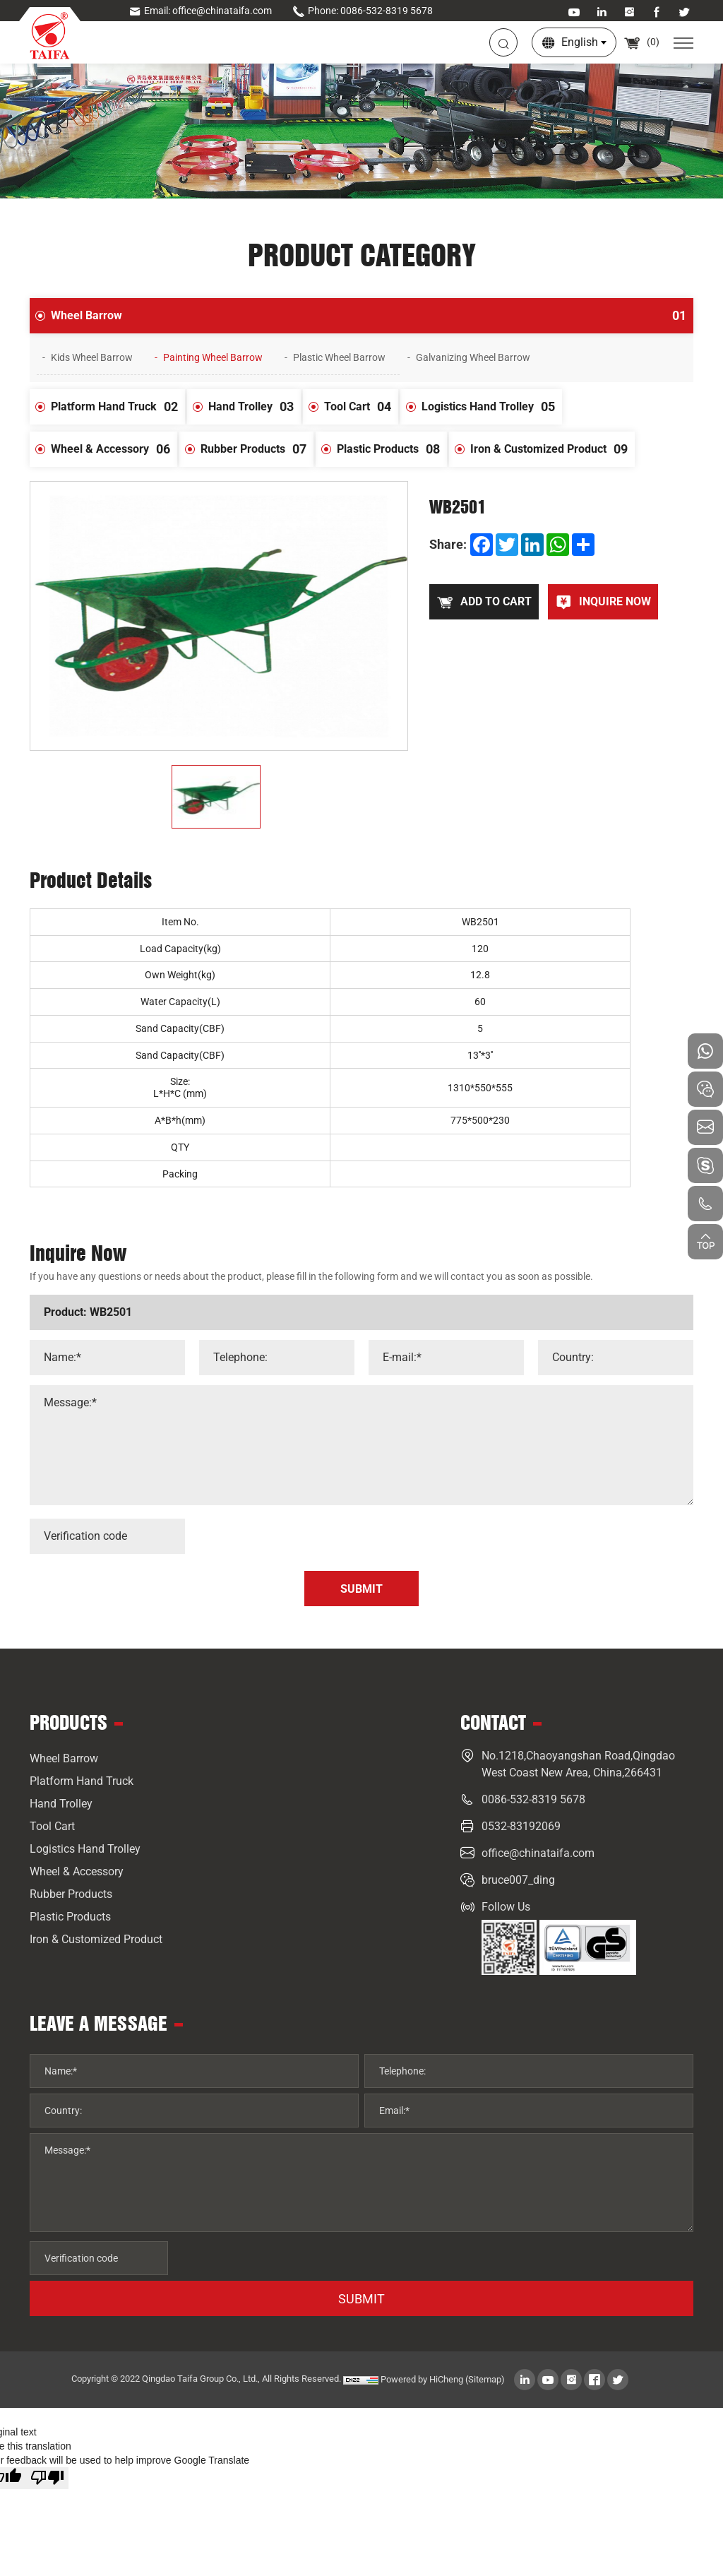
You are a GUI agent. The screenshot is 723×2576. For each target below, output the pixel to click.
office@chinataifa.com (538, 1853)
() (641, 41)
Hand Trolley (254, 407)
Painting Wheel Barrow (213, 357)
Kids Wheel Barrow (92, 357)
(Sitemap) (485, 2379)
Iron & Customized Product (552, 449)
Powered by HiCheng (422, 2379)
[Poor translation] (47, 2478)
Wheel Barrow (372, 315)
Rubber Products (257, 449)
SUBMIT (361, 2298)
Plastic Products (392, 449)
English (579, 42)
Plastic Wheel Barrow (339, 357)
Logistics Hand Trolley (492, 407)
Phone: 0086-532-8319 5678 (362, 10)
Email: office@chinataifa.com (200, 10)
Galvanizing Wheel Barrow (473, 357)
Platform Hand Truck (118, 407)
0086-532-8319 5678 (533, 1799)
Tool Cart (361, 407)
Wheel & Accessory (114, 449)
